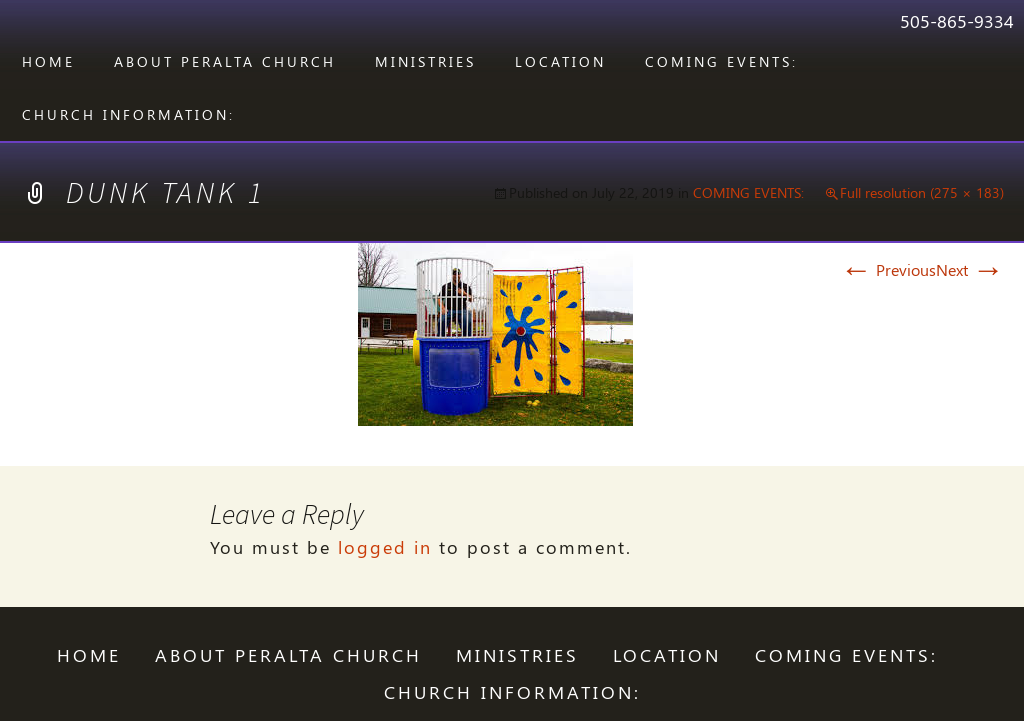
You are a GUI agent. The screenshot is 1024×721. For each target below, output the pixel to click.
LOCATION (560, 61)
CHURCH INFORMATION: (128, 114)
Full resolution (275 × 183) (922, 192)
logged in (385, 547)
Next (970, 269)
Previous (888, 269)
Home (48, 61)
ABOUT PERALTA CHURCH (225, 61)
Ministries (425, 61)
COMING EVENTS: (721, 61)
